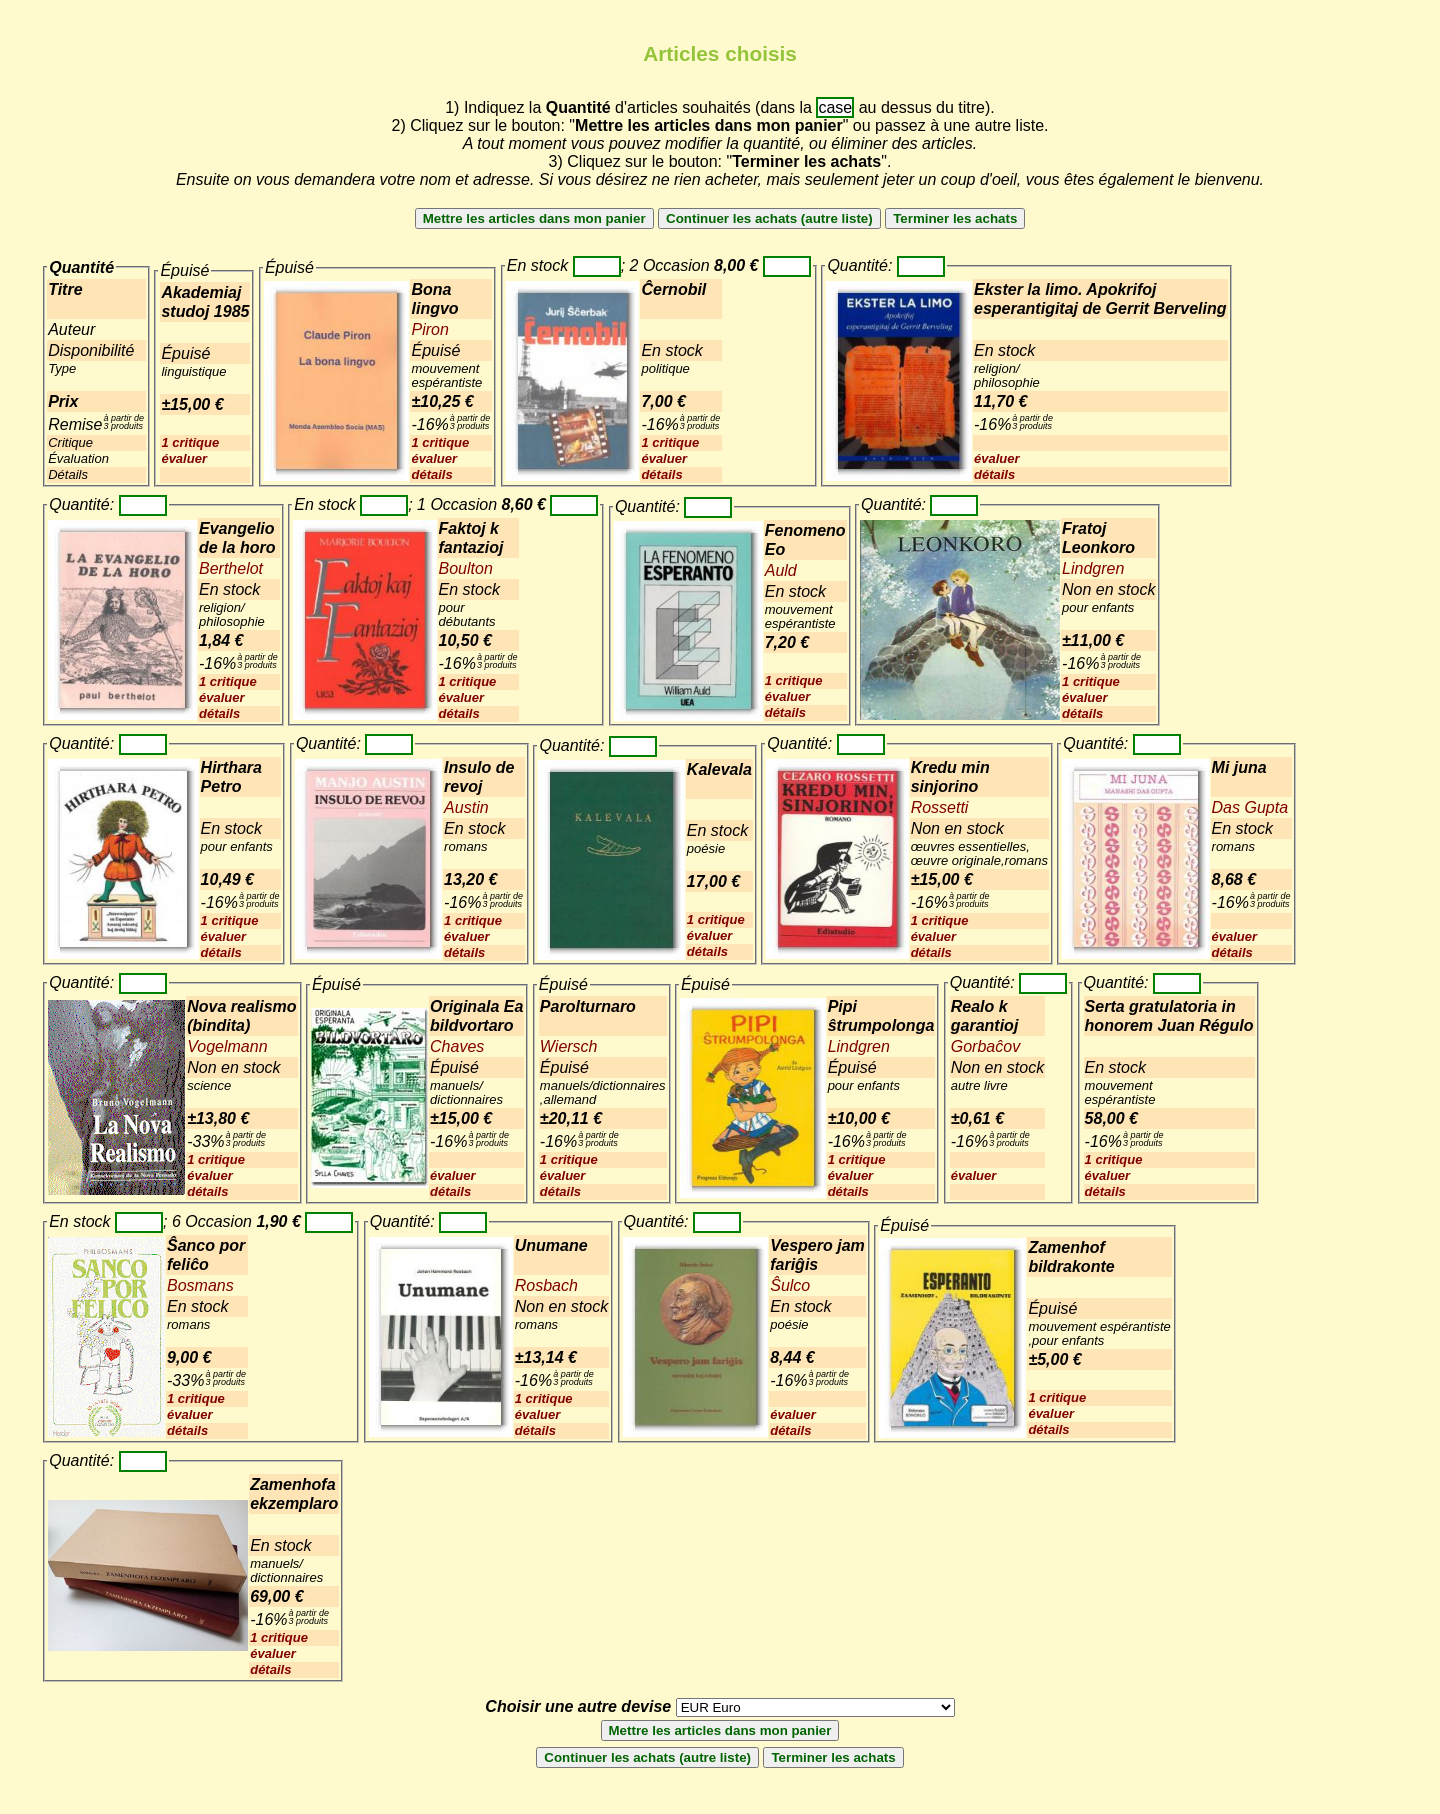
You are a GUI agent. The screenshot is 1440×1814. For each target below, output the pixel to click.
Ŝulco (790, 1285)
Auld (781, 570)
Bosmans (200, 1285)
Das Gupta (1250, 807)
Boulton (466, 568)
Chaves (457, 1046)
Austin (466, 807)
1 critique (190, 442)
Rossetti (940, 807)
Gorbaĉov (985, 1046)
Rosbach (546, 1285)
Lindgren (1093, 568)
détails (431, 474)
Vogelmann (227, 1046)
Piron (429, 329)
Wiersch (569, 1046)
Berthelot (231, 568)
